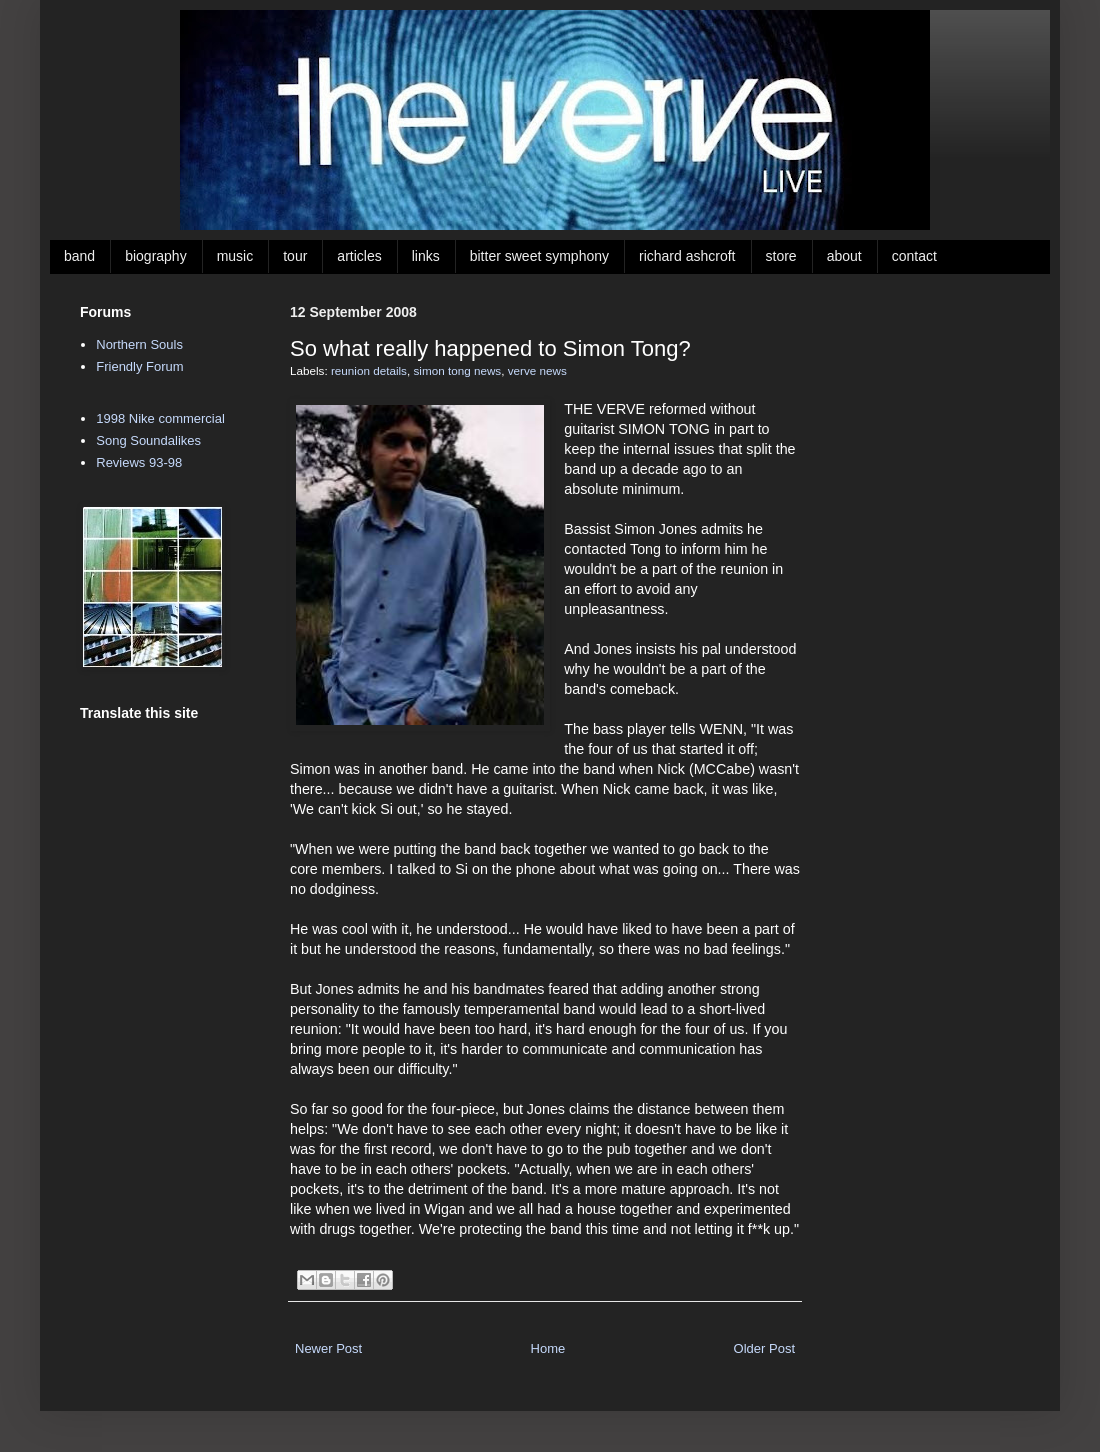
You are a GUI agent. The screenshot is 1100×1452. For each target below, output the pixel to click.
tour (295, 256)
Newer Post (328, 1348)
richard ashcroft (687, 256)
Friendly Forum (139, 366)
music (235, 256)
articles (359, 256)
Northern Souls (139, 344)
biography (156, 256)
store (781, 256)
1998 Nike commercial (160, 418)
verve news (537, 370)
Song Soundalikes (148, 440)
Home (548, 1348)
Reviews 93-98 (139, 462)
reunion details (369, 370)
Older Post (764, 1348)
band (79, 256)
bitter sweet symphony (539, 256)
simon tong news (457, 370)
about (844, 256)
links (426, 256)
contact (914, 256)
